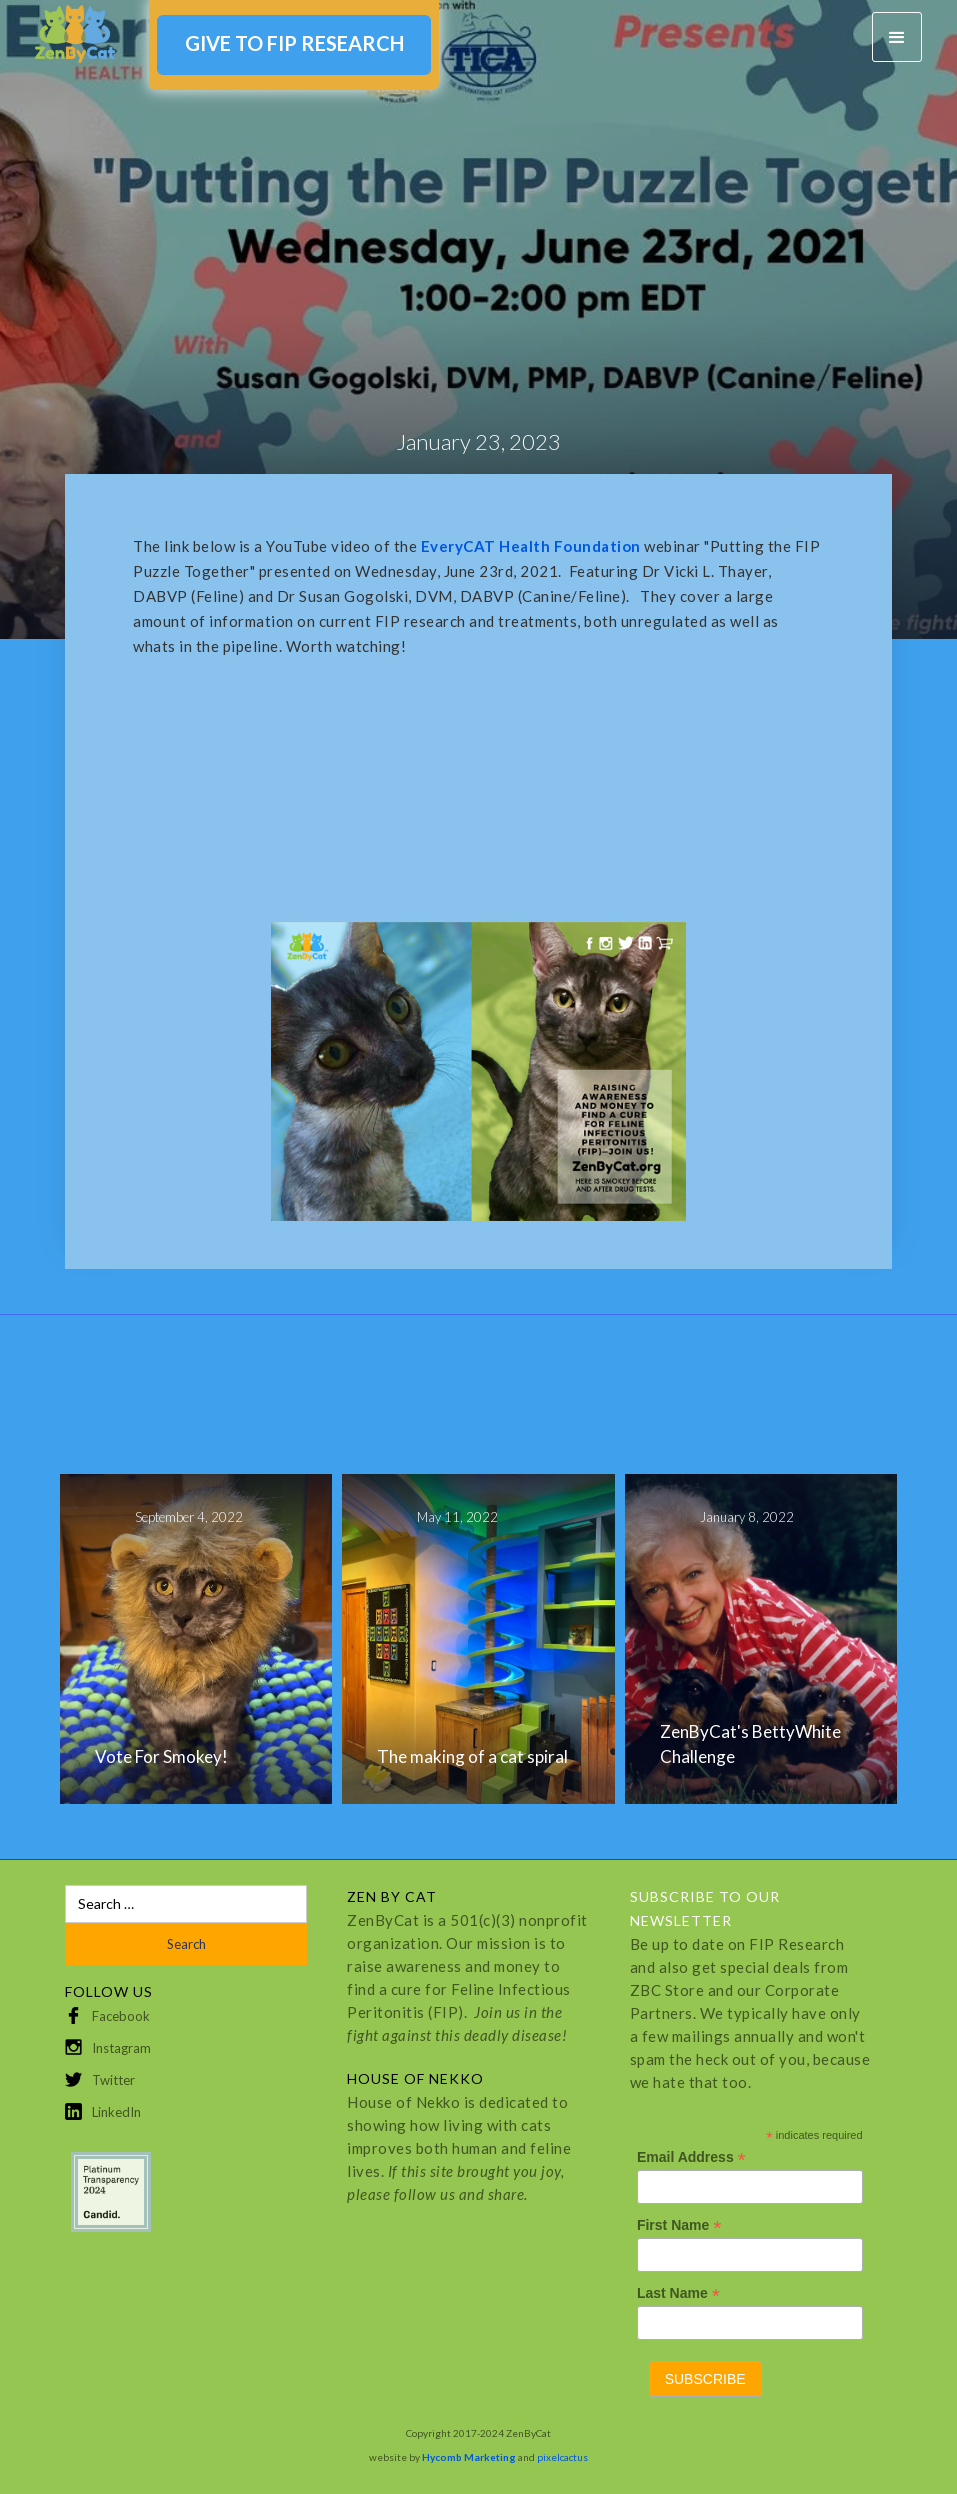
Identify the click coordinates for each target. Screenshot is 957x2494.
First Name (679, 2225)
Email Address (691, 2157)
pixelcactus (562, 2457)
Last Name (678, 2293)
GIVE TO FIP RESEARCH (294, 43)
